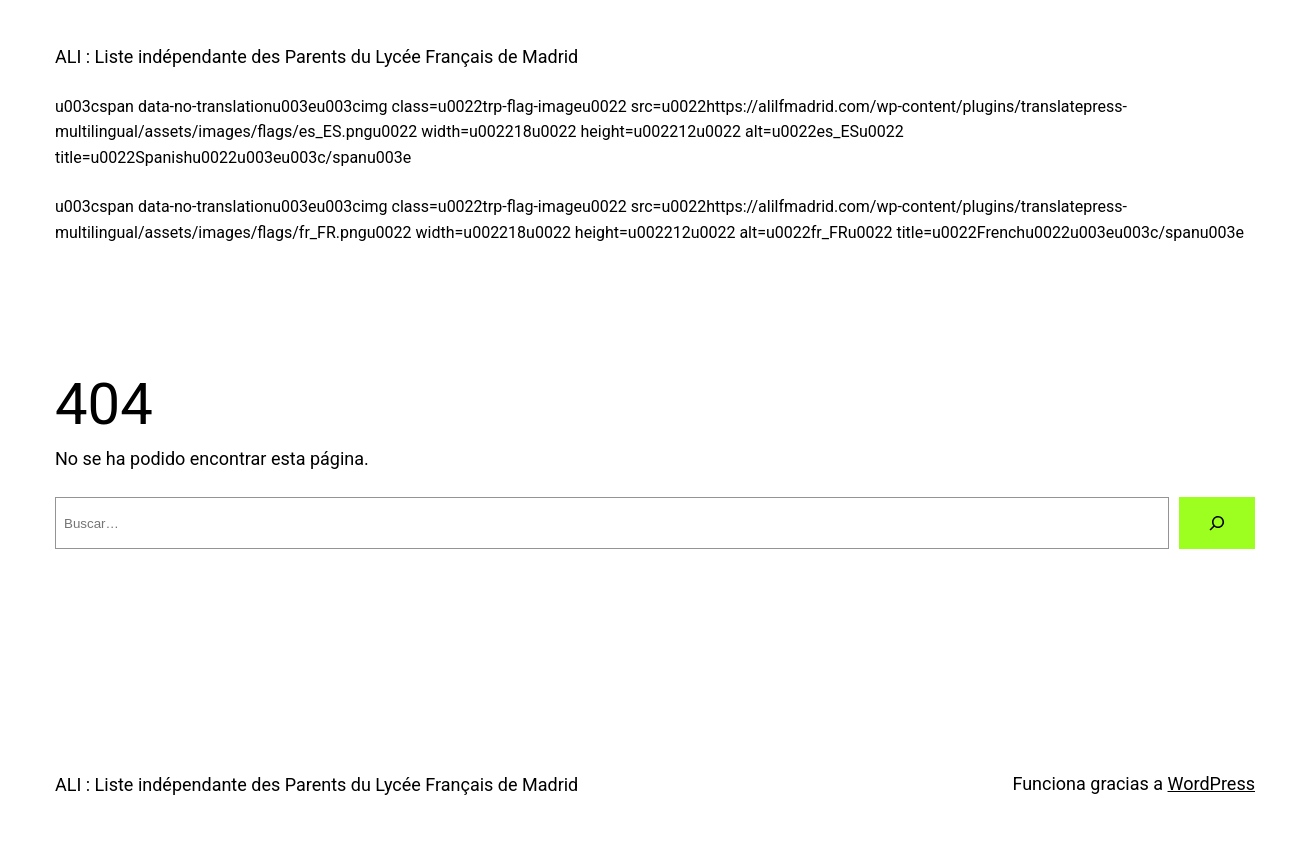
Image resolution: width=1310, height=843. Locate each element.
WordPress (1211, 783)
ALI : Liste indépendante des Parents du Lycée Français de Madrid (316, 56)
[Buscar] (1217, 523)
